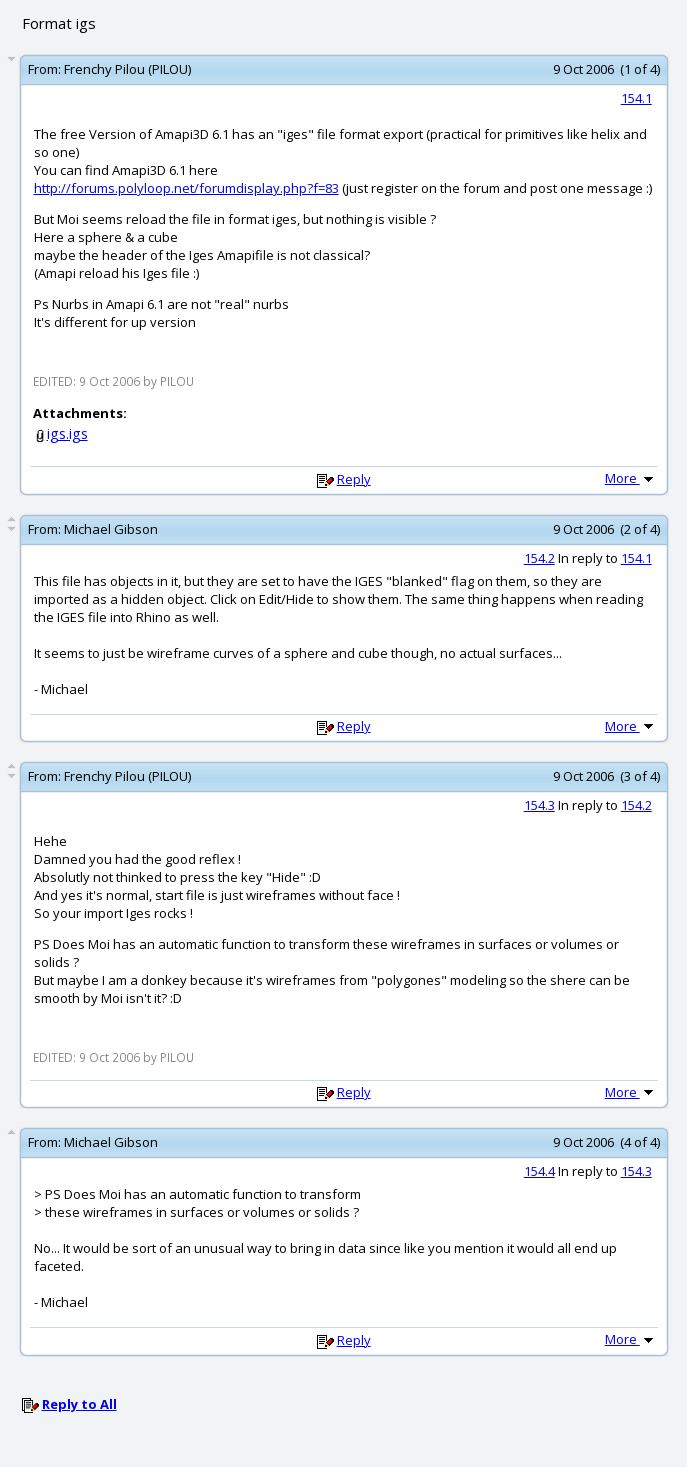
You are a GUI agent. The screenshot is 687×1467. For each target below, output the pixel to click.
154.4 (539, 1171)
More (631, 478)
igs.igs (67, 433)
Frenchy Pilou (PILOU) (127, 69)
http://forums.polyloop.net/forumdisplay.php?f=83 (186, 188)
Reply (354, 479)
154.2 (539, 558)
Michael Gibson (111, 529)
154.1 (636, 98)
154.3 (539, 805)
